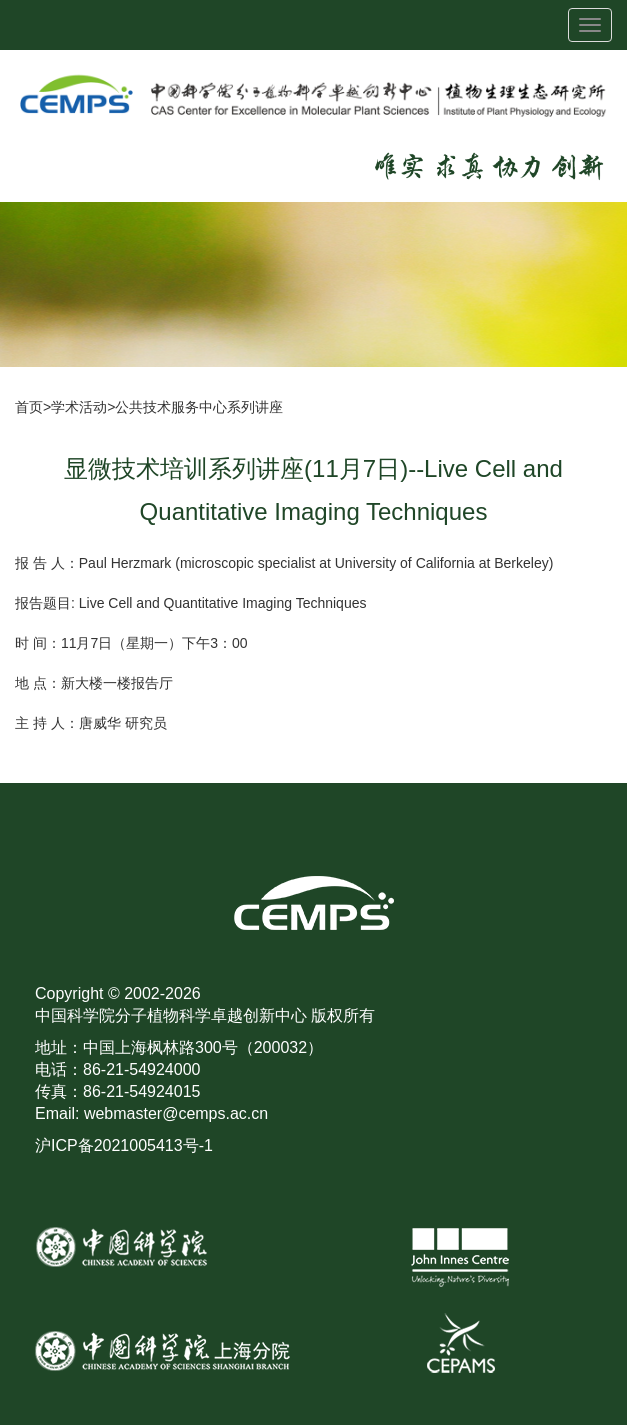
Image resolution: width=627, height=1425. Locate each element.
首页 (29, 407)
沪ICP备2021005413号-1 (124, 1145)
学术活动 (79, 407)
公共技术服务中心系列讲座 (199, 407)
